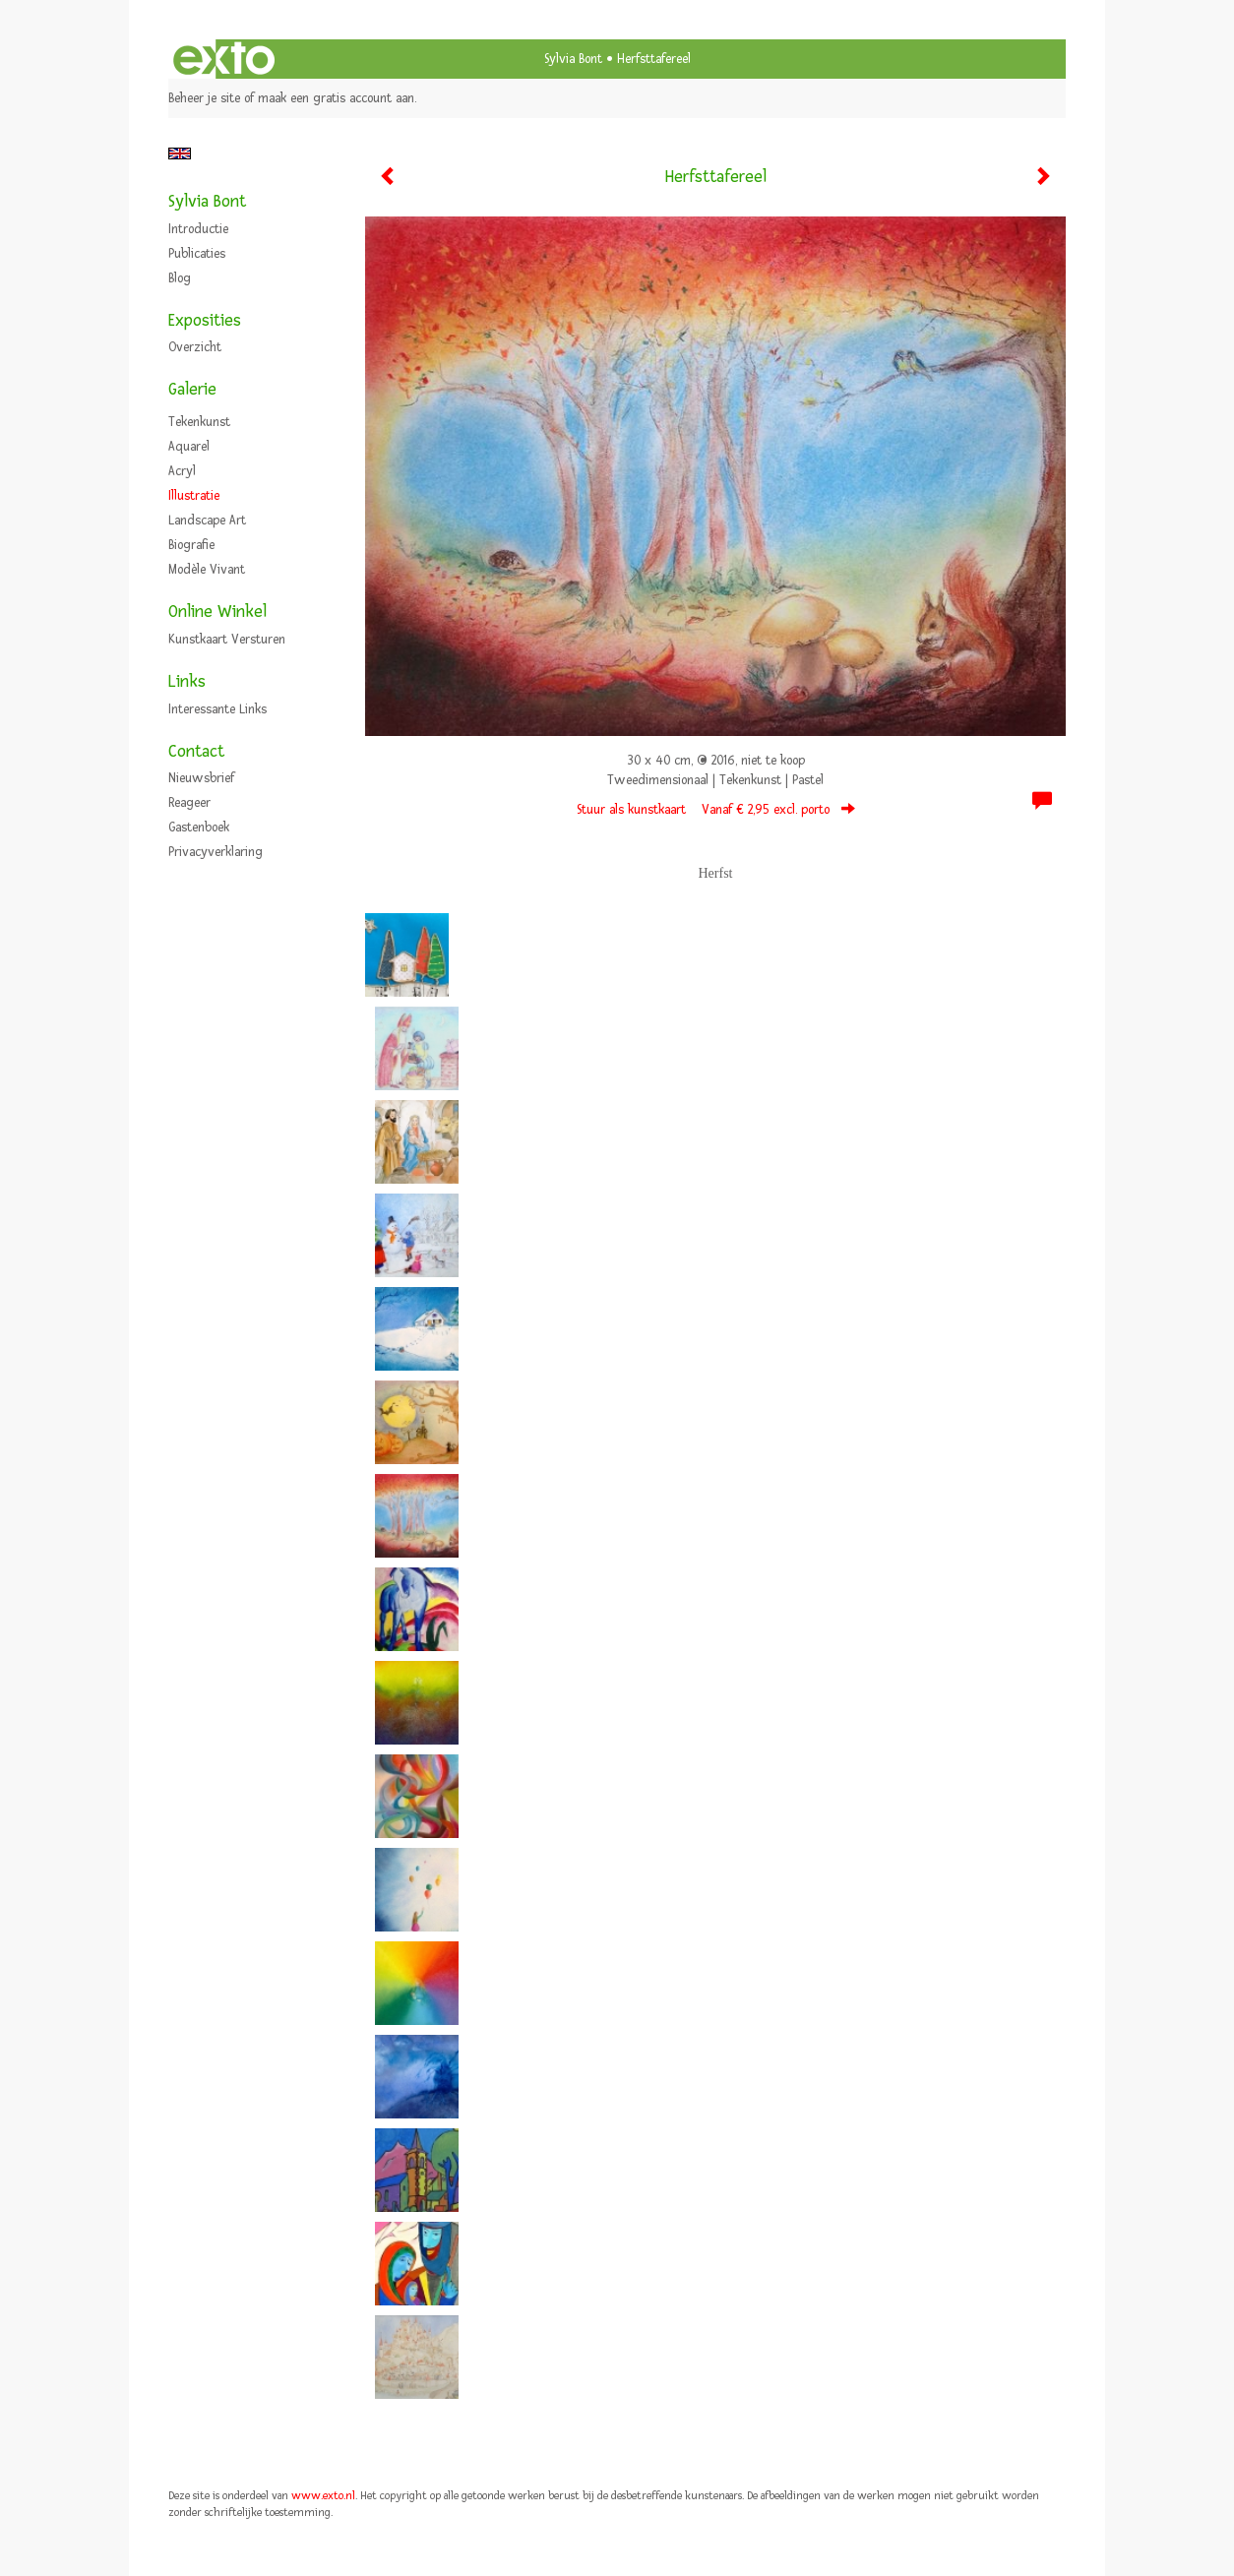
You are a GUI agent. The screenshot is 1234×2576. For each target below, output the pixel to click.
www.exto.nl (323, 2495)
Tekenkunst (199, 422)
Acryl (182, 471)
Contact (196, 751)
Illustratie (193, 496)
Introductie (198, 229)
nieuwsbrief (201, 778)
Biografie (191, 545)
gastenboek (198, 827)
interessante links (217, 709)
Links (187, 681)
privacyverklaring (215, 852)
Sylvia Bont (573, 59)
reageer (189, 803)
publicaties (196, 254)
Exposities (204, 320)
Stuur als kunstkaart (716, 810)
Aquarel (189, 447)
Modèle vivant (206, 570)
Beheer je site (204, 98)
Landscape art (207, 520)
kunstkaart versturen (226, 639)
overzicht (194, 347)
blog (179, 278)
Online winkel (217, 611)
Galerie (192, 389)
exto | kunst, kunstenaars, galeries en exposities (223, 59)
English (179, 153)
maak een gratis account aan (336, 98)
